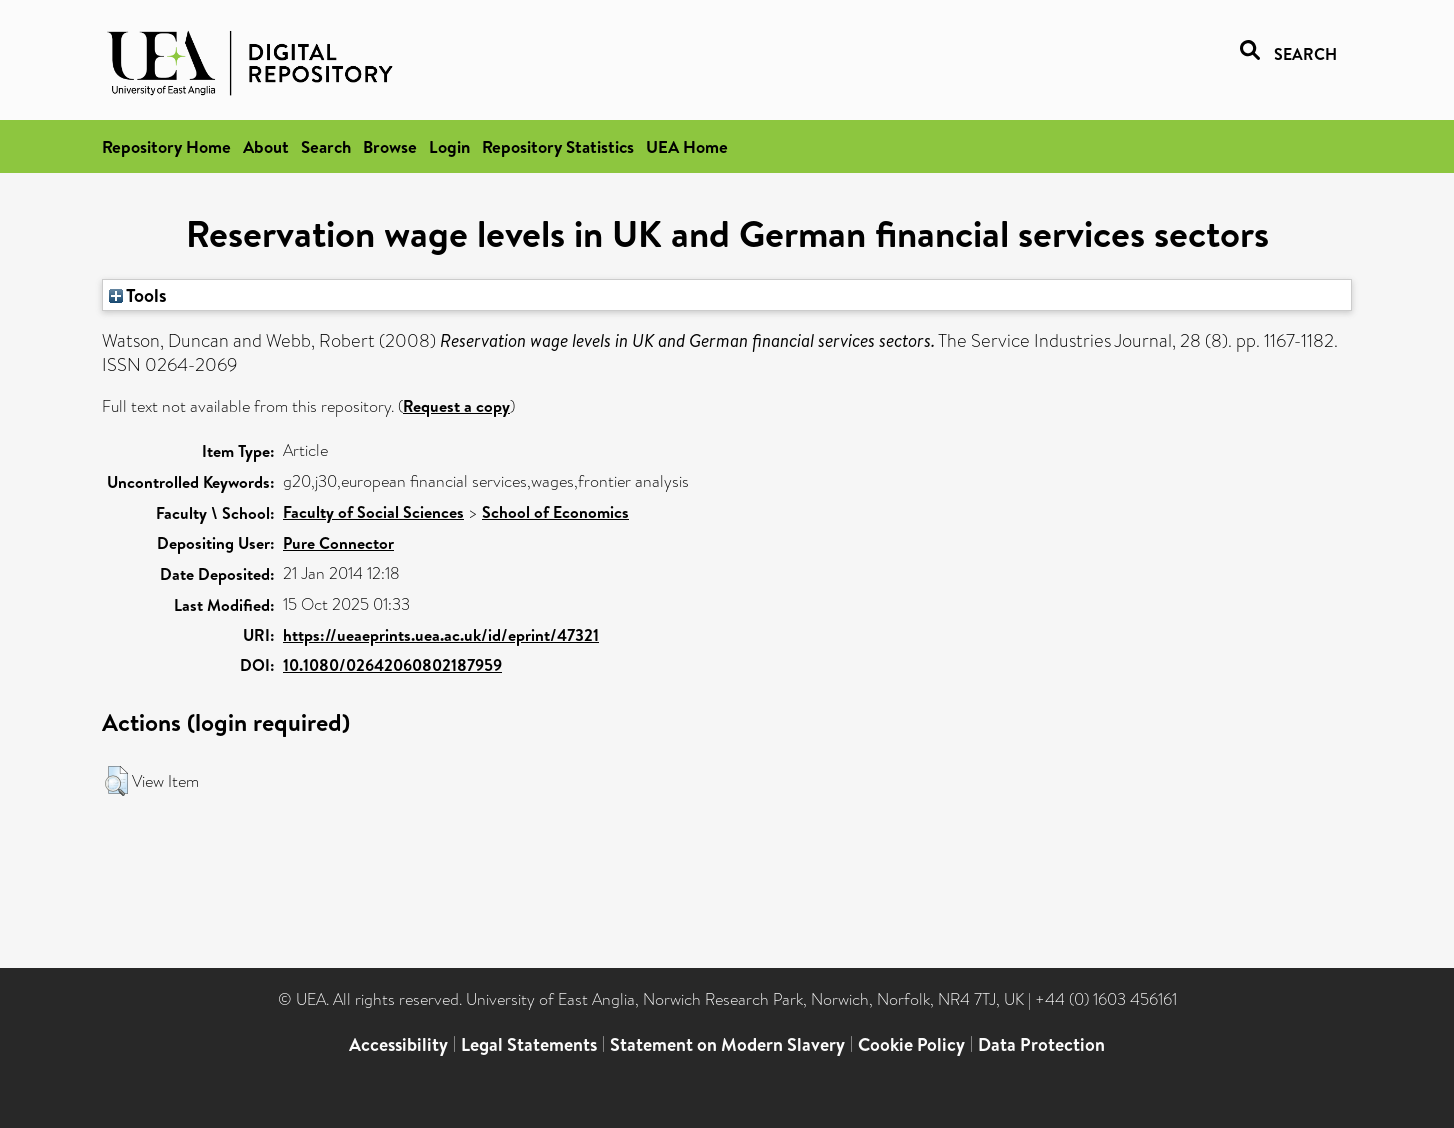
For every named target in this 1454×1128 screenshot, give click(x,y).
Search (326, 146)
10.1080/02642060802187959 (392, 665)
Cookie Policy (911, 1044)
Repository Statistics (558, 146)
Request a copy (456, 406)
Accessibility (398, 1044)
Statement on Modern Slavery (727, 1044)
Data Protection (1041, 1044)
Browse (390, 146)
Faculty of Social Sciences (373, 512)
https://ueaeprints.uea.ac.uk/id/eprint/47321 (441, 635)
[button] (116, 781)
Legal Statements (529, 1044)
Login (449, 146)
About (266, 146)
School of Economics (555, 512)
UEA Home (687, 146)
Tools (138, 295)
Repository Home (166, 146)
